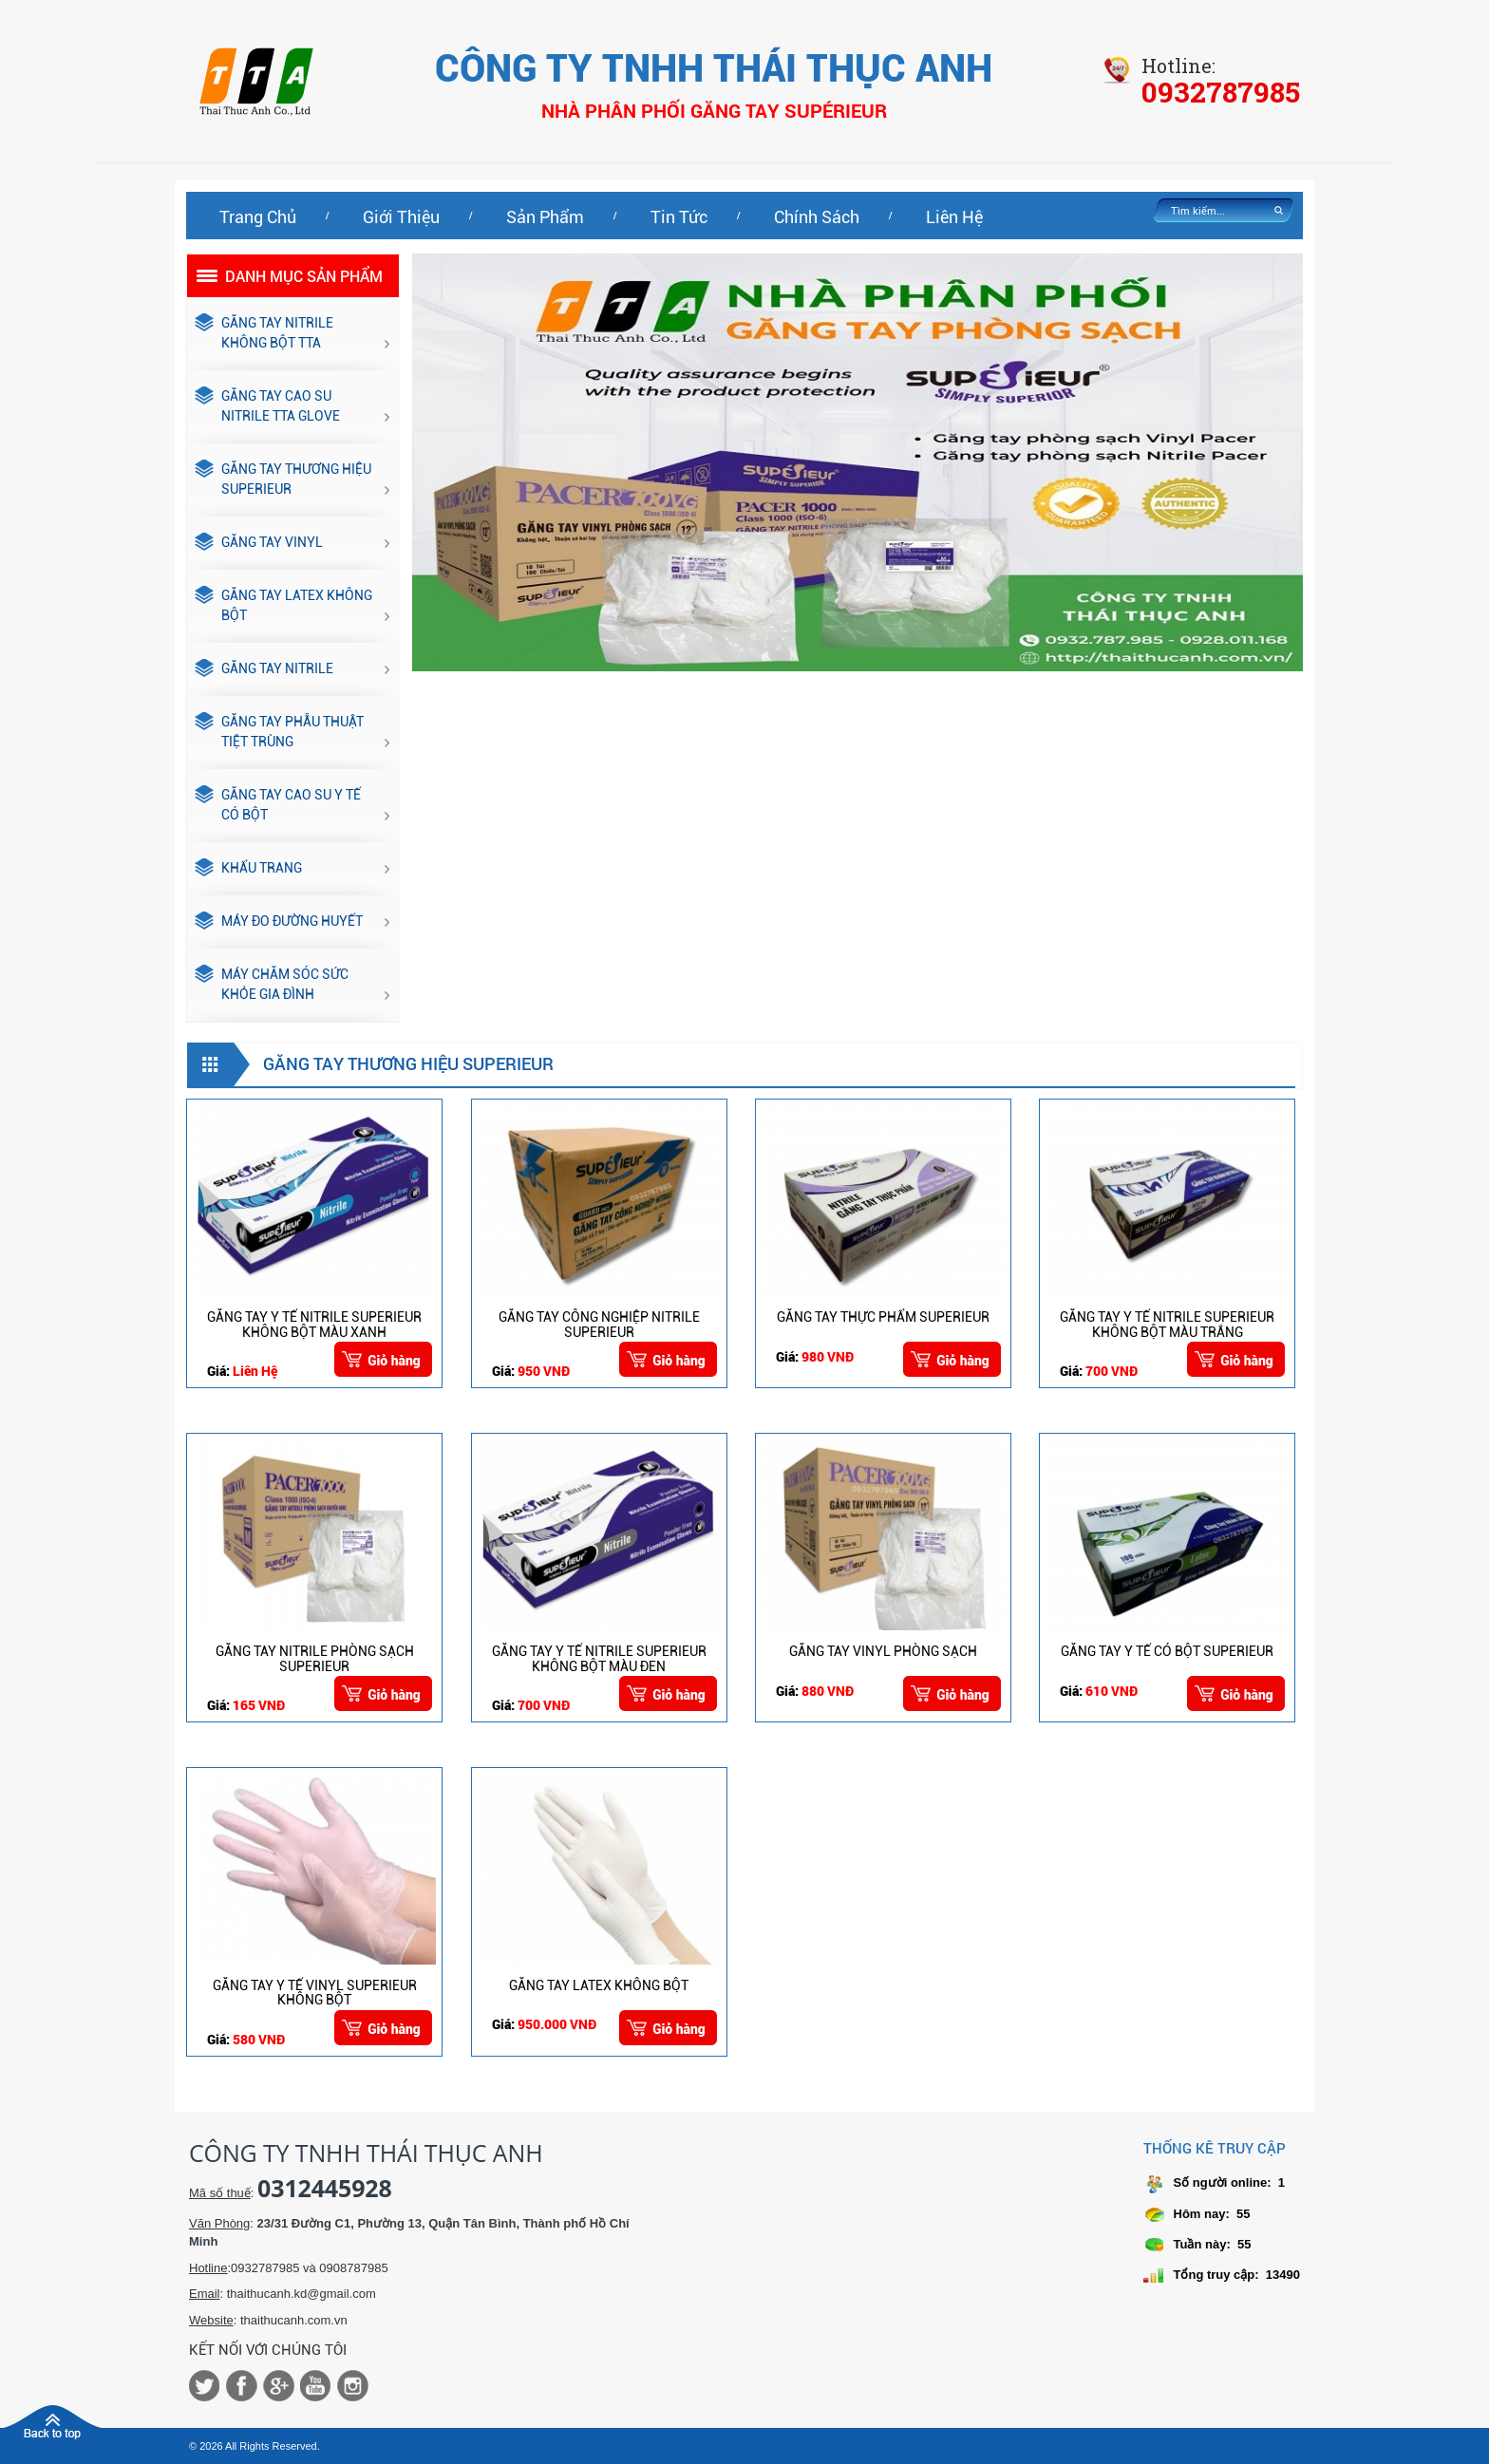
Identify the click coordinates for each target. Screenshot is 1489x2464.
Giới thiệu (401, 217)
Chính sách (816, 217)
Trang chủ (257, 217)
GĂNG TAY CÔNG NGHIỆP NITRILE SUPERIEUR (599, 1324)
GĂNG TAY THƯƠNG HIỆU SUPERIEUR (283, 480)
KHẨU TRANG (248, 868)
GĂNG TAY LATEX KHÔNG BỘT (283, 606)
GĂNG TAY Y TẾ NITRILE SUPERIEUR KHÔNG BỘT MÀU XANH (314, 1324)
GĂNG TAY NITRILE (264, 669)
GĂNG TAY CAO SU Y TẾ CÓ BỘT (278, 805)
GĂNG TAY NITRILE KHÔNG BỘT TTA (264, 333)
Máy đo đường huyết (279, 922)
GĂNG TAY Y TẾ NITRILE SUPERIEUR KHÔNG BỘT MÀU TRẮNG (1167, 1324)
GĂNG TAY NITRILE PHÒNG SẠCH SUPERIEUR (315, 1658)
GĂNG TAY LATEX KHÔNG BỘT (598, 1985)
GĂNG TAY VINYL (259, 543)
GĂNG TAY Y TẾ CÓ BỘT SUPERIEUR (1167, 1651)
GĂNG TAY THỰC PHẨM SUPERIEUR (883, 1317)
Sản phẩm (545, 217)
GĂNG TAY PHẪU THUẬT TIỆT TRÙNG (279, 732)
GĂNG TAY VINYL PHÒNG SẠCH (883, 1651)
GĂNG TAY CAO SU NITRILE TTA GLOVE (267, 406)
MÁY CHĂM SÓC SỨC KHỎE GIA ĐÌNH (272, 985)
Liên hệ (954, 217)
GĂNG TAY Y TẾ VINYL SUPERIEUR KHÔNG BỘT (315, 1992)
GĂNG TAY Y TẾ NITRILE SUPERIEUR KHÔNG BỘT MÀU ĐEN (599, 1658)
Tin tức (678, 217)
